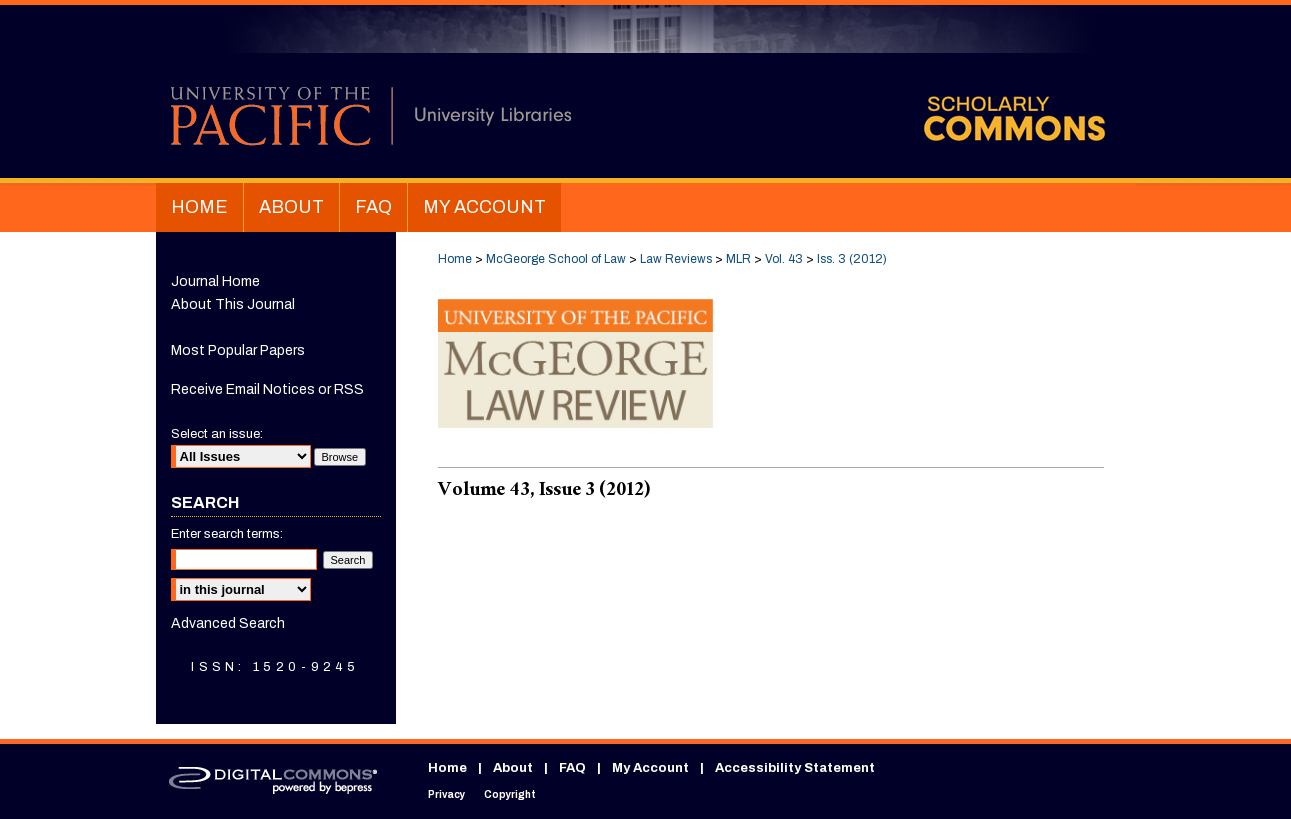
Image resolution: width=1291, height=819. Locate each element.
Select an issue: (217, 434)
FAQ (572, 768)
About (513, 768)
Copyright (510, 794)
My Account (650, 768)
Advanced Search (228, 623)
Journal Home (215, 281)
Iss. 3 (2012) (852, 259)
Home (455, 259)
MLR (738, 259)
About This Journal (233, 304)
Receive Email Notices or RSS (267, 389)
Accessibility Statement (795, 768)
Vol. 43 (784, 259)
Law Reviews (676, 259)
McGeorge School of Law (556, 259)
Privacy (446, 794)
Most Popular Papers (238, 350)
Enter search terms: (227, 534)
